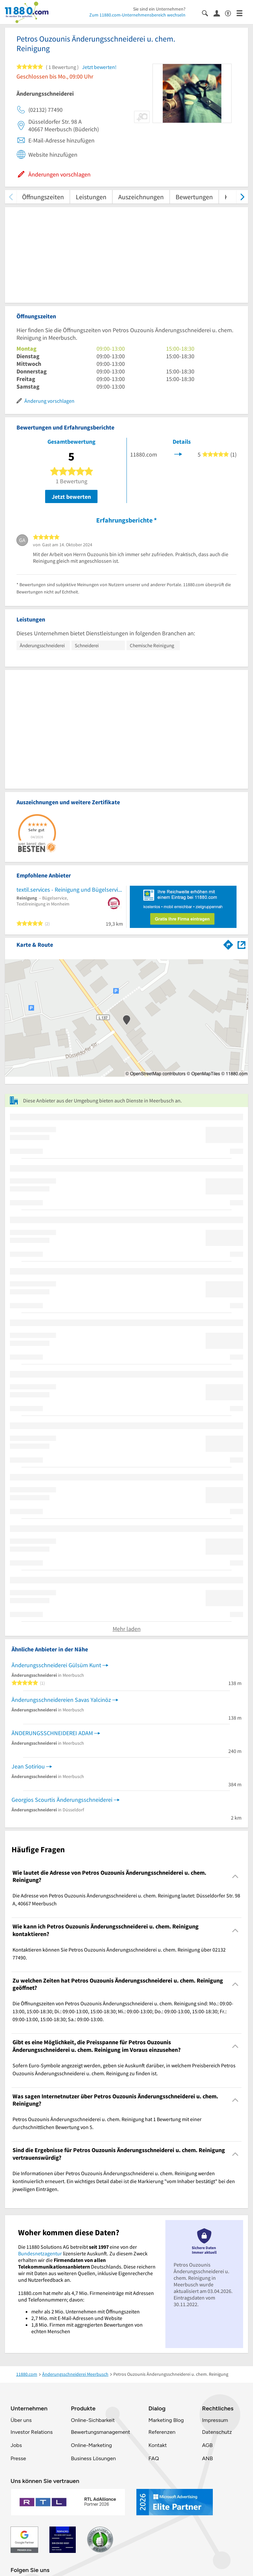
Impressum (215, 2420)
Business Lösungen (93, 2458)
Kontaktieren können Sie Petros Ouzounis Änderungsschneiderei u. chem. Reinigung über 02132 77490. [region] (119, 1953)
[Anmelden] (219, 13)
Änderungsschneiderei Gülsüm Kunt (56, 1665)
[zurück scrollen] (10, 197)
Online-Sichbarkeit (93, 2420)
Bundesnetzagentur (40, 2253)
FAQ (153, 2458)
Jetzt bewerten (71, 496)
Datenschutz (217, 2432)
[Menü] (242, 13)
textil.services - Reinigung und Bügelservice (69, 889)
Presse (18, 2458)
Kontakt (157, 2445)
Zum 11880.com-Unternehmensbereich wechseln (137, 15)
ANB (207, 2458)
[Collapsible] (235, 1876)
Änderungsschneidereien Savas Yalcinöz (61, 1699)
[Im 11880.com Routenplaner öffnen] (228, 943)
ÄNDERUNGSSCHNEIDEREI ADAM (52, 1733)
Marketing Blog (165, 2420)
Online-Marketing (91, 2445)
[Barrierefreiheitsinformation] (231, 13)
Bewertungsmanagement (100, 2432)
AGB (207, 2445)
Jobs (16, 2445)
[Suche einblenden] (207, 13)
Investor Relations (32, 2432)
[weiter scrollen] (242, 197)
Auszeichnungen (141, 197)
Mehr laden (127, 1629)
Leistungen (91, 197)
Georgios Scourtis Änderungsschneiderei (62, 1799)
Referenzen (161, 2432)
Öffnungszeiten (43, 197)
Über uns (21, 2420)
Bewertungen (194, 197)
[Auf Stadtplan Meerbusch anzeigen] (241, 944)
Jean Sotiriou (28, 1766)
